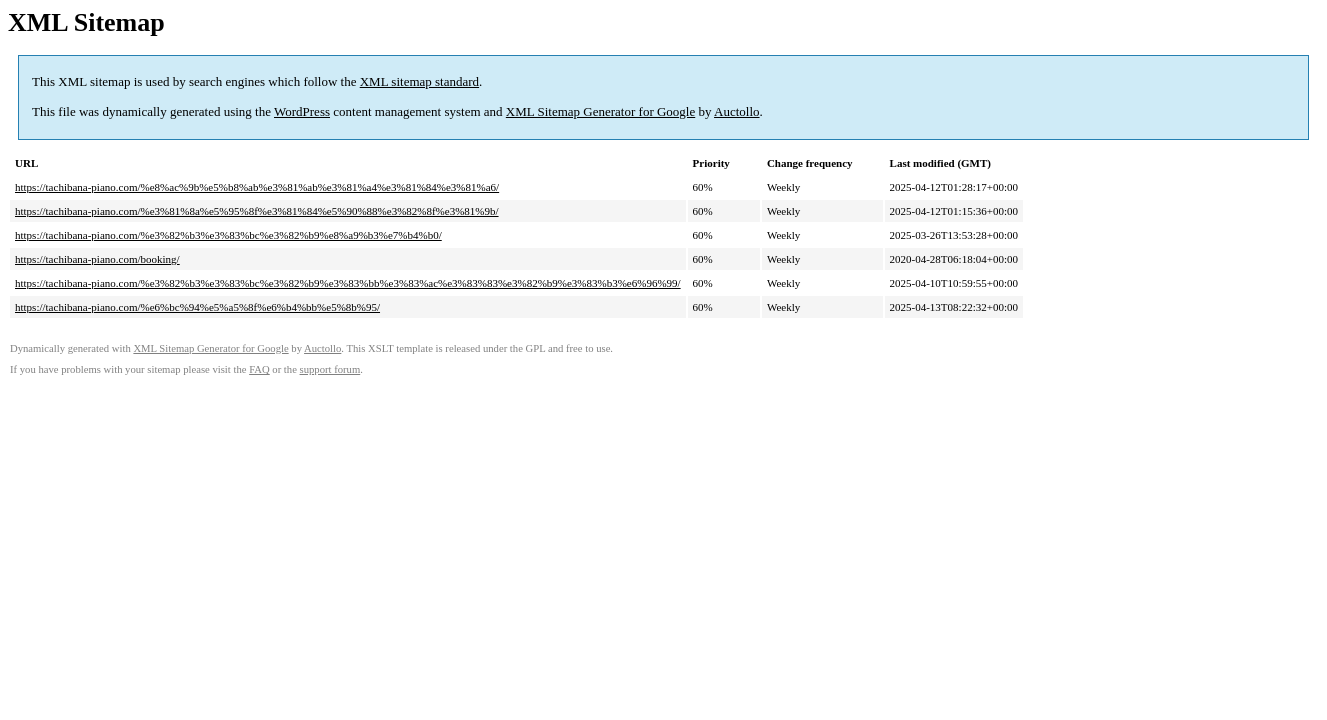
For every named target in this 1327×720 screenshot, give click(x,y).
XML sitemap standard (419, 81)
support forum (330, 369)
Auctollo (737, 111)
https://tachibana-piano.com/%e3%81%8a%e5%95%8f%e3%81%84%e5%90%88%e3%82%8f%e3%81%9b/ (257, 211)
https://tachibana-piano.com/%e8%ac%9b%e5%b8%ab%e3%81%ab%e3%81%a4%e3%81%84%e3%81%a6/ (257, 187)
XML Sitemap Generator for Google (600, 111)
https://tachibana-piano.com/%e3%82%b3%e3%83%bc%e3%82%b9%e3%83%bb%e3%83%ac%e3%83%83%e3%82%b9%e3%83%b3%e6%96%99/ (348, 283)
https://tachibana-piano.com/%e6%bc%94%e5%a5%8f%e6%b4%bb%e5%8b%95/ (197, 307)
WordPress (302, 111)
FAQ (259, 369)
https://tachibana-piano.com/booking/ (97, 259)
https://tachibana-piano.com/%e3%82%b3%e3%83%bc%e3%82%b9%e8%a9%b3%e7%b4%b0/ (228, 235)
